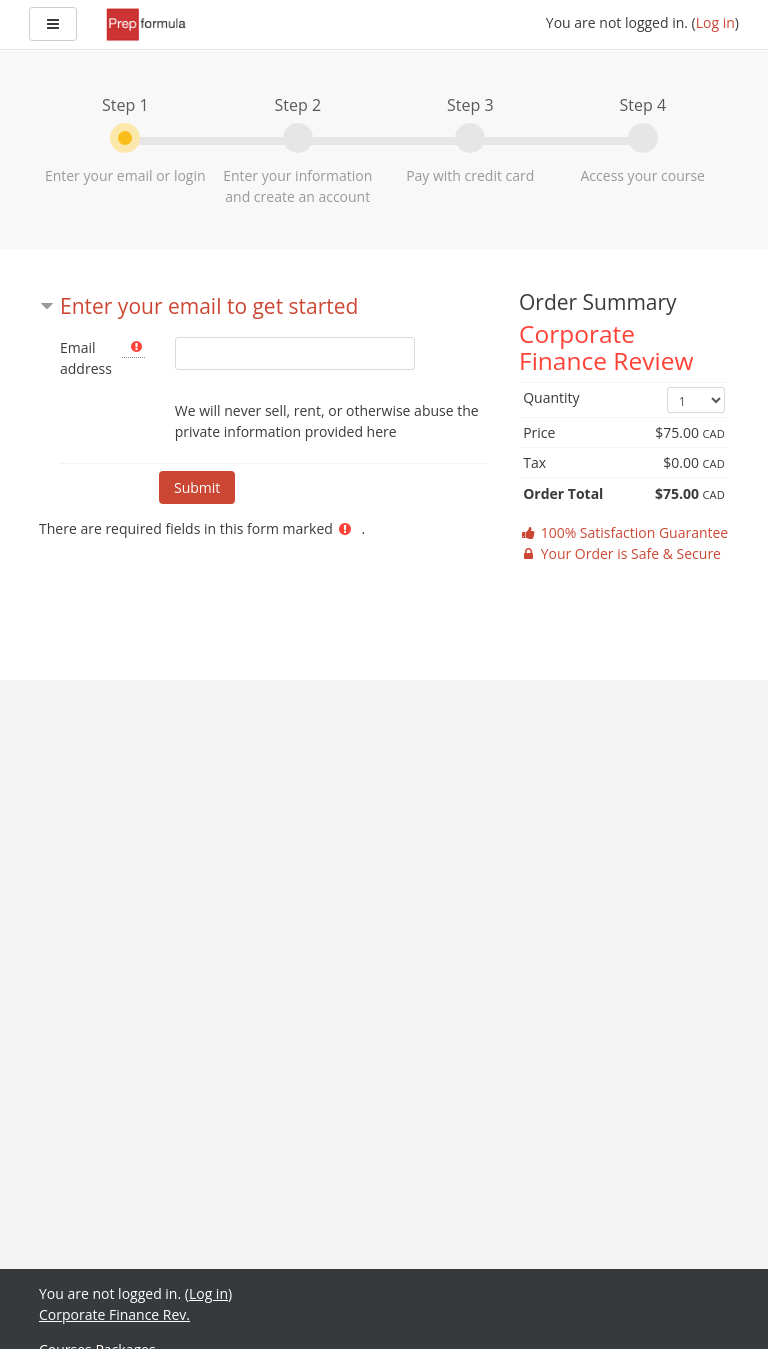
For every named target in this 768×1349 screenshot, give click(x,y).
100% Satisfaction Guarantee (623, 532)
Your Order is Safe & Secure (620, 553)
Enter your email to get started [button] (209, 306)
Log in (715, 22)
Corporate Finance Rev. (114, 1314)
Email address (86, 358)
